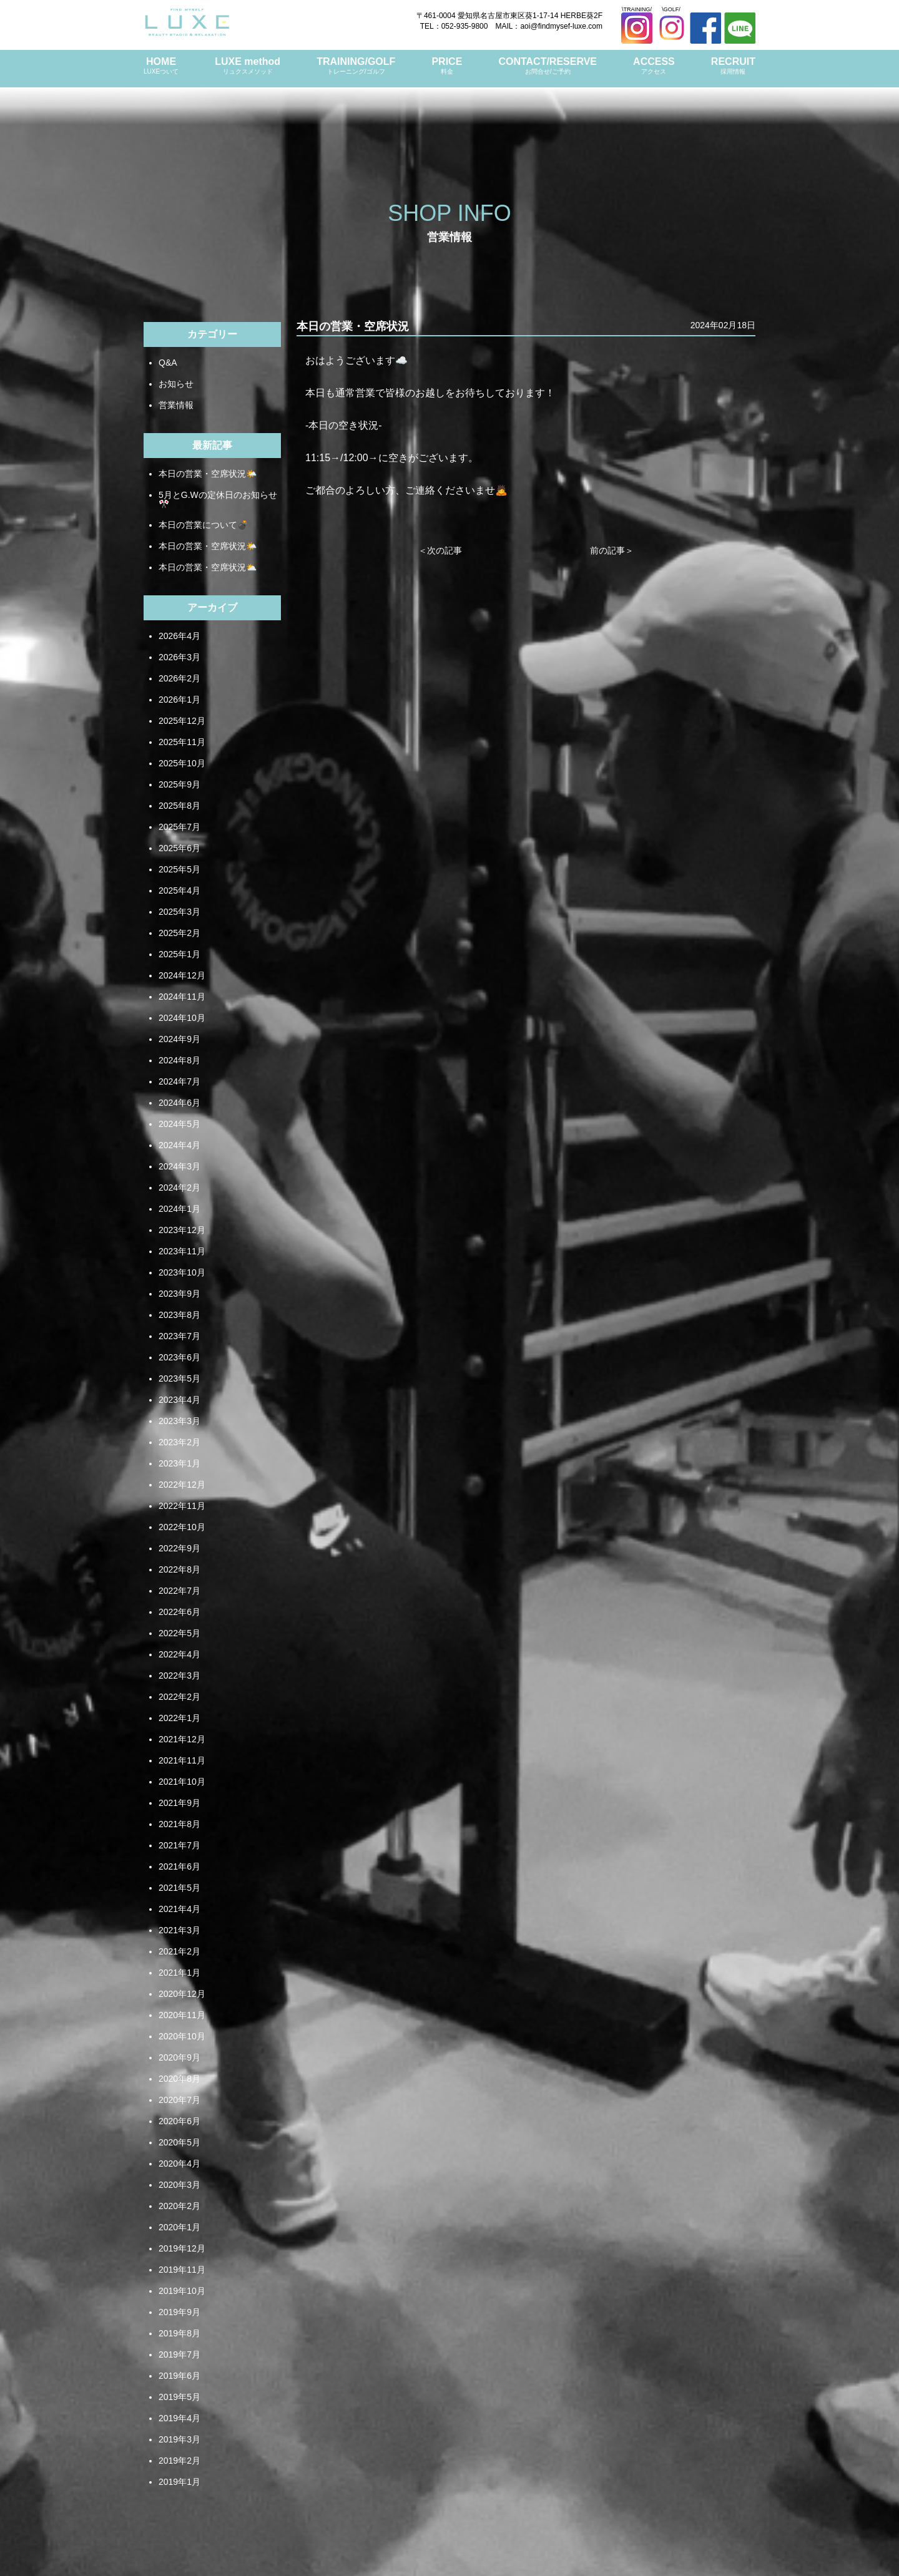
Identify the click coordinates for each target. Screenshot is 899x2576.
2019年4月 (179, 2418)
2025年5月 (179, 869)
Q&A (168, 363)
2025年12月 (182, 721)
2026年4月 (179, 636)
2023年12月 (182, 1230)
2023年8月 (179, 1315)
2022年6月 (179, 1612)
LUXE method (247, 66)
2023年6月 (179, 1357)
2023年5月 (179, 1378)
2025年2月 (179, 933)
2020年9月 (179, 2057)
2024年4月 (179, 1145)
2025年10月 (182, 763)
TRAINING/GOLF (356, 66)
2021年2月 (179, 1951)
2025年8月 (179, 806)
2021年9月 (179, 1803)
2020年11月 (182, 2015)
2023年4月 (179, 1400)
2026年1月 (179, 700)
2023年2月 (179, 1442)
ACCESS (654, 66)
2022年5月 (179, 1633)
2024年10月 (182, 1018)
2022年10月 (182, 1527)
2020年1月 (179, 2227)
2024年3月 (179, 1166)
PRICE (446, 66)
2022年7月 (179, 1591)
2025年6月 (179, 848)
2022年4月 (179, 1654)
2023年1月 (179, 1463)
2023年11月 (182, 1251)
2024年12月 (182, 975)
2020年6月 (179, 2121)
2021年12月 (182, 1739)
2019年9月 (179, 2312)
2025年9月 (179, 784)
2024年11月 (182, 997)
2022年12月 (182, 1485)
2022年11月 (182, 1506)
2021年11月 (182, 1760)
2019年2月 (179, 2461)
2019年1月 (179, 2482)
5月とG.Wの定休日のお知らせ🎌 (218, 499)
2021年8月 (179, 1824)
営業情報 (176, 405)
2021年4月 (179, 1909)
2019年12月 (182, 2248)
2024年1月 (179, 1209)
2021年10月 (182, 1782)
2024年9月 (179, 1039)
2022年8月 (179, 1569)
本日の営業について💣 (203, 525)
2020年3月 (179, 2185)
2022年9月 (179, 1548)
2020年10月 (182, 2036)
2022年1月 (179, 1718)
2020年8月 (179, 2079)
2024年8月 (179, 1060)
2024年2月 (179, 1188)
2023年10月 (182, 1272)
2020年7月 (179, 2100)
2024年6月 (179, 1103)
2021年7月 (179, 1845)
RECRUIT (733, 66)
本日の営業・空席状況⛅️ (208, 567)
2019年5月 (179, 2397)
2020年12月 (182, 1994)
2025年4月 (179, 890)
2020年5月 (179, 2142)
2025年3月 (179, 912)
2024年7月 (179, 1081)
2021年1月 (179, 1973)
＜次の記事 (440, 550)
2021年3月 (179, 1930)
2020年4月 (179, 2164)
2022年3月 (179, 1676)
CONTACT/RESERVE (547, 66)
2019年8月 (179, 2333)
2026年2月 (179, 678)
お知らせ (176, 384)
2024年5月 (179, 1124)
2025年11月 (182, 742)
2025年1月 (179, 954)
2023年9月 (179, 1294)
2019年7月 (179, 2354)
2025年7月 (179, 827)
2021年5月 (179, 1888)
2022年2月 (179, 1697)
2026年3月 (179, 657)
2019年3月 (179, 2439)
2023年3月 (179, 1421)
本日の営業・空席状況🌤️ (208, 474)
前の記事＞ (612, 550)
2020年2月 (179, 2206)
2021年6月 (179, 1866)
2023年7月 (179, 1336)
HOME (161, 66)
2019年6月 (179, 2376)
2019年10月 (182, 2291)
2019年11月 (182, 2270)
